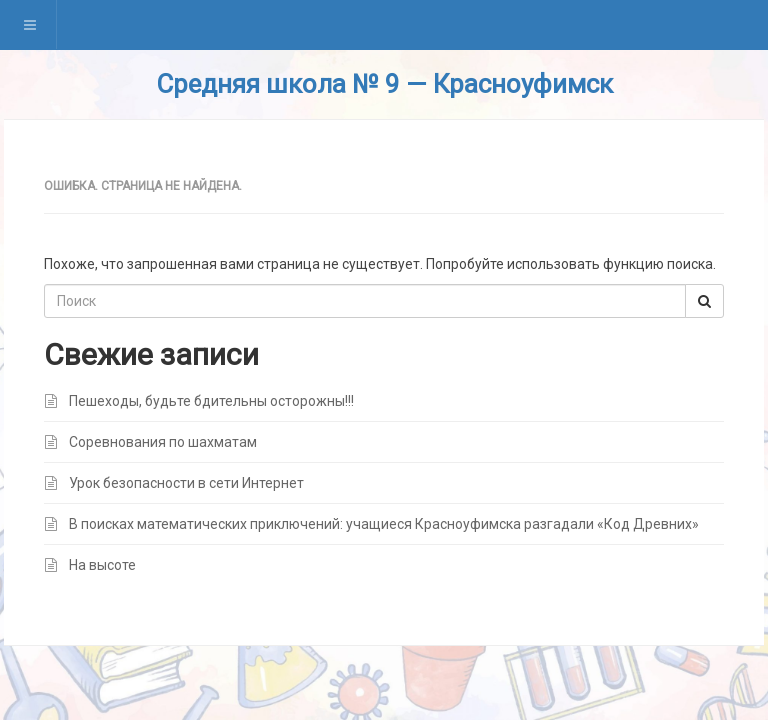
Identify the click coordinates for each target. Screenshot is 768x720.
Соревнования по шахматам (163, 442)
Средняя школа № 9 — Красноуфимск (384, 84)
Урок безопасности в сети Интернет (186, 483)
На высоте (102, 565)
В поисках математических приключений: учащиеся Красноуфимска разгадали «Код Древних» (384, 524)
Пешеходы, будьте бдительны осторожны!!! (211, 401)
